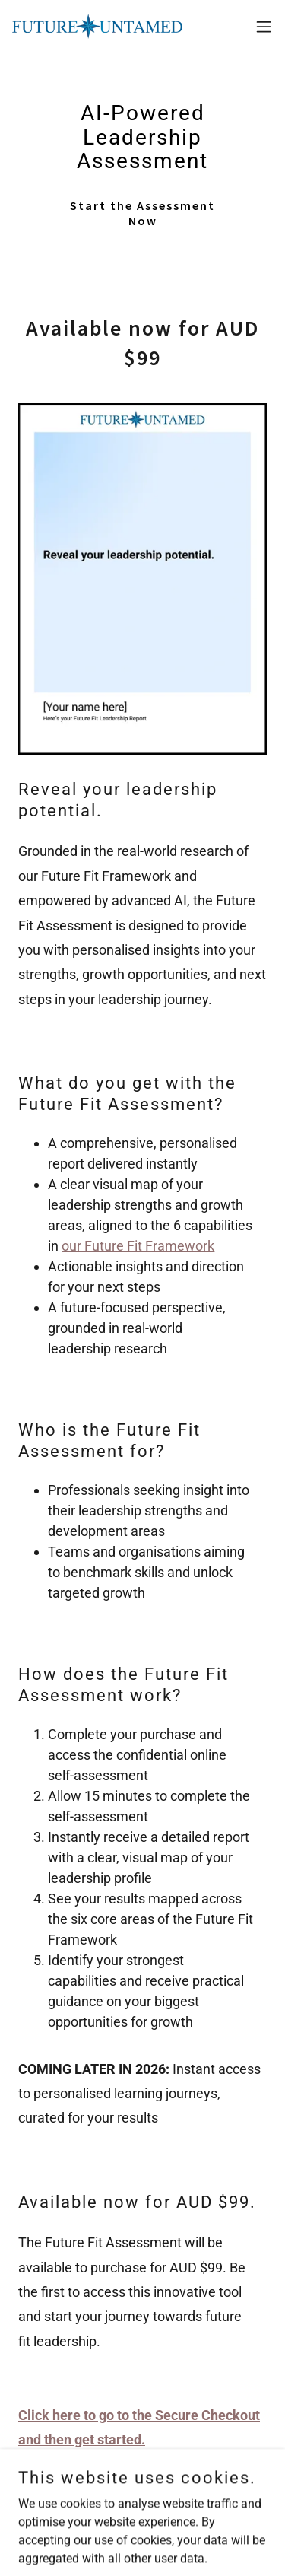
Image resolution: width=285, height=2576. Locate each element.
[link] (97, 26)
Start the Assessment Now (142, 213)
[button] (264, 26)
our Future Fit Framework (138, 1246)
